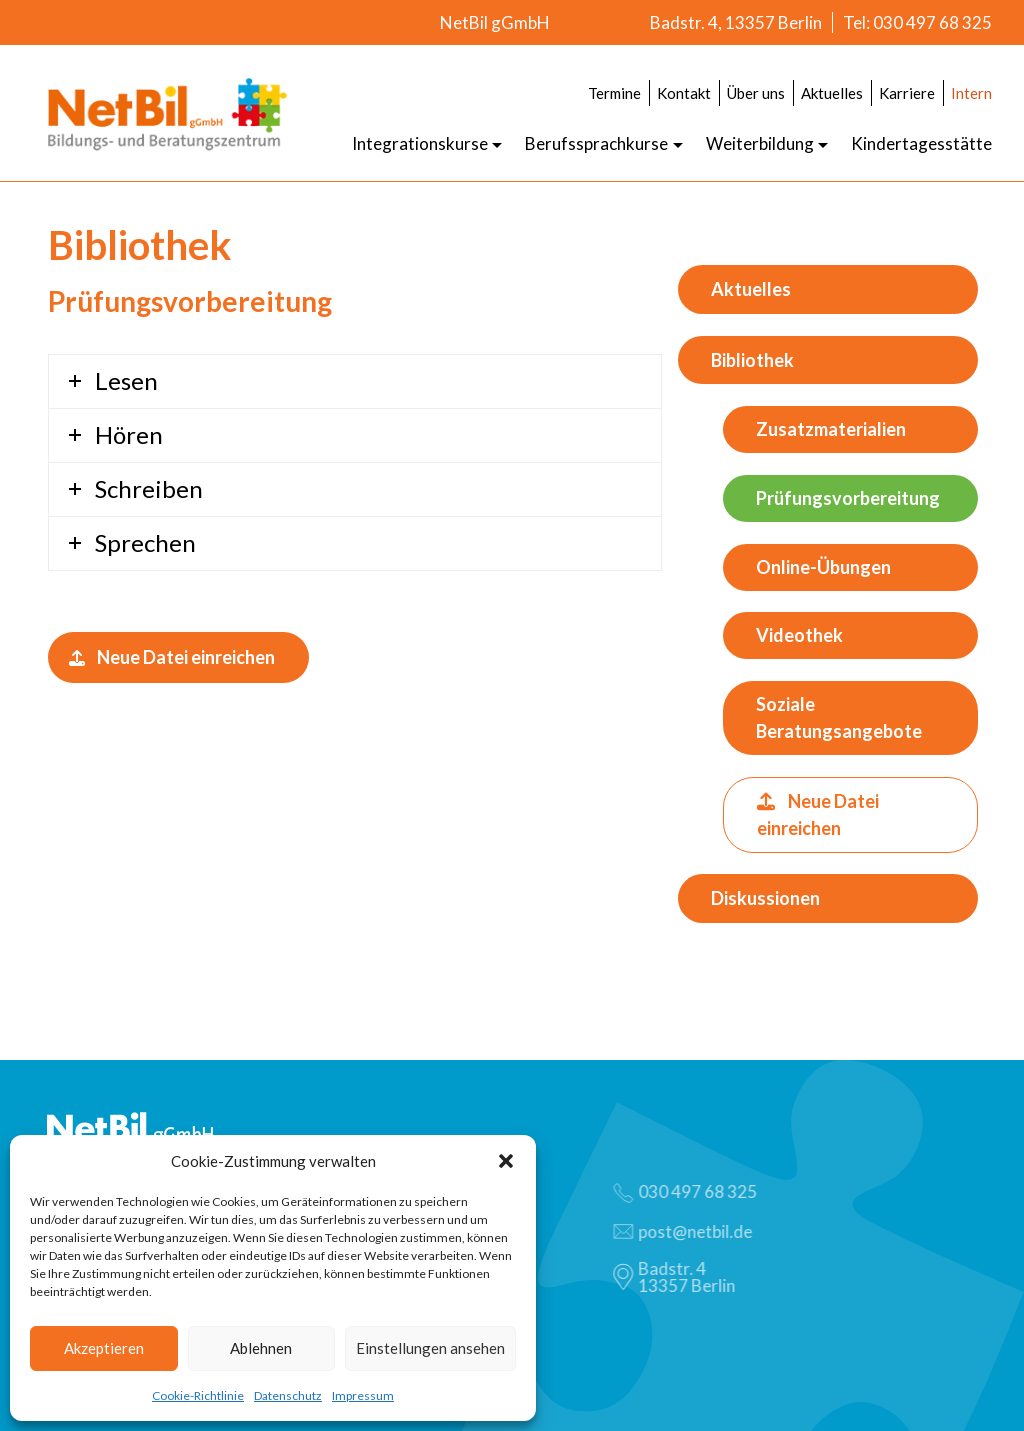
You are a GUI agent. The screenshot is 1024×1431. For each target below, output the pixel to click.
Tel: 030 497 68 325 (917, 22)
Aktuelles (832, 93)
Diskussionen (765, 898)
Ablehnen (261, 1348)
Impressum (363, 1395)
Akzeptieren (104, 1348)
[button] (506, 1161)
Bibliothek (752, 360)
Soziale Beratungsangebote (839, 717)
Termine (614, 93)
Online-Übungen (823, 567)
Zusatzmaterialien (831, 429)
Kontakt (684, 93)
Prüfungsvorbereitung (848, 498)
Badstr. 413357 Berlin (679, 1277)
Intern (971, 93)
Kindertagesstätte (921, 143)
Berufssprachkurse (596, 143)
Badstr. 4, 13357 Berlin (736, 22)
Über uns (756, 93)
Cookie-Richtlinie (198, 1395)
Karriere (907, 93)
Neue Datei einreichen (172, 657)
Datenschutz (288, 1395)
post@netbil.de (687, 1231)
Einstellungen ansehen (430, 1348)
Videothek (799, 635)
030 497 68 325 (690, 1192)
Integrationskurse (420, 143)
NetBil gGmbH (495, 22)
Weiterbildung (760, 143)
